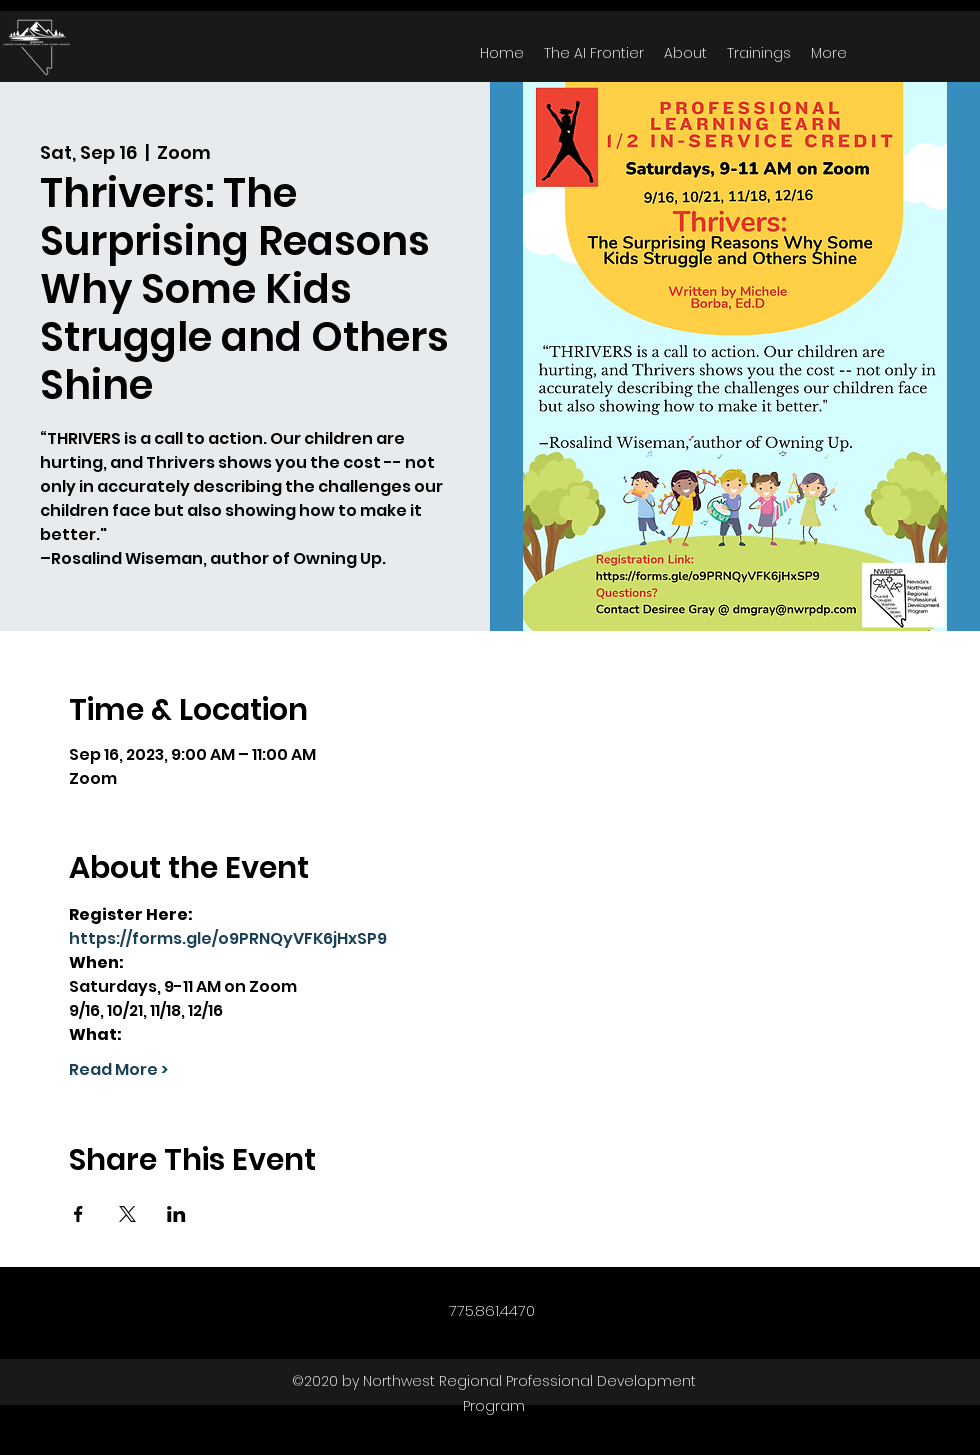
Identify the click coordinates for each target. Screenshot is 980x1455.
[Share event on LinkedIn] (176, 1214)
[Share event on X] (127, 1214)
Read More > (118, 1070)
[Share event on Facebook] (78, 1214)
